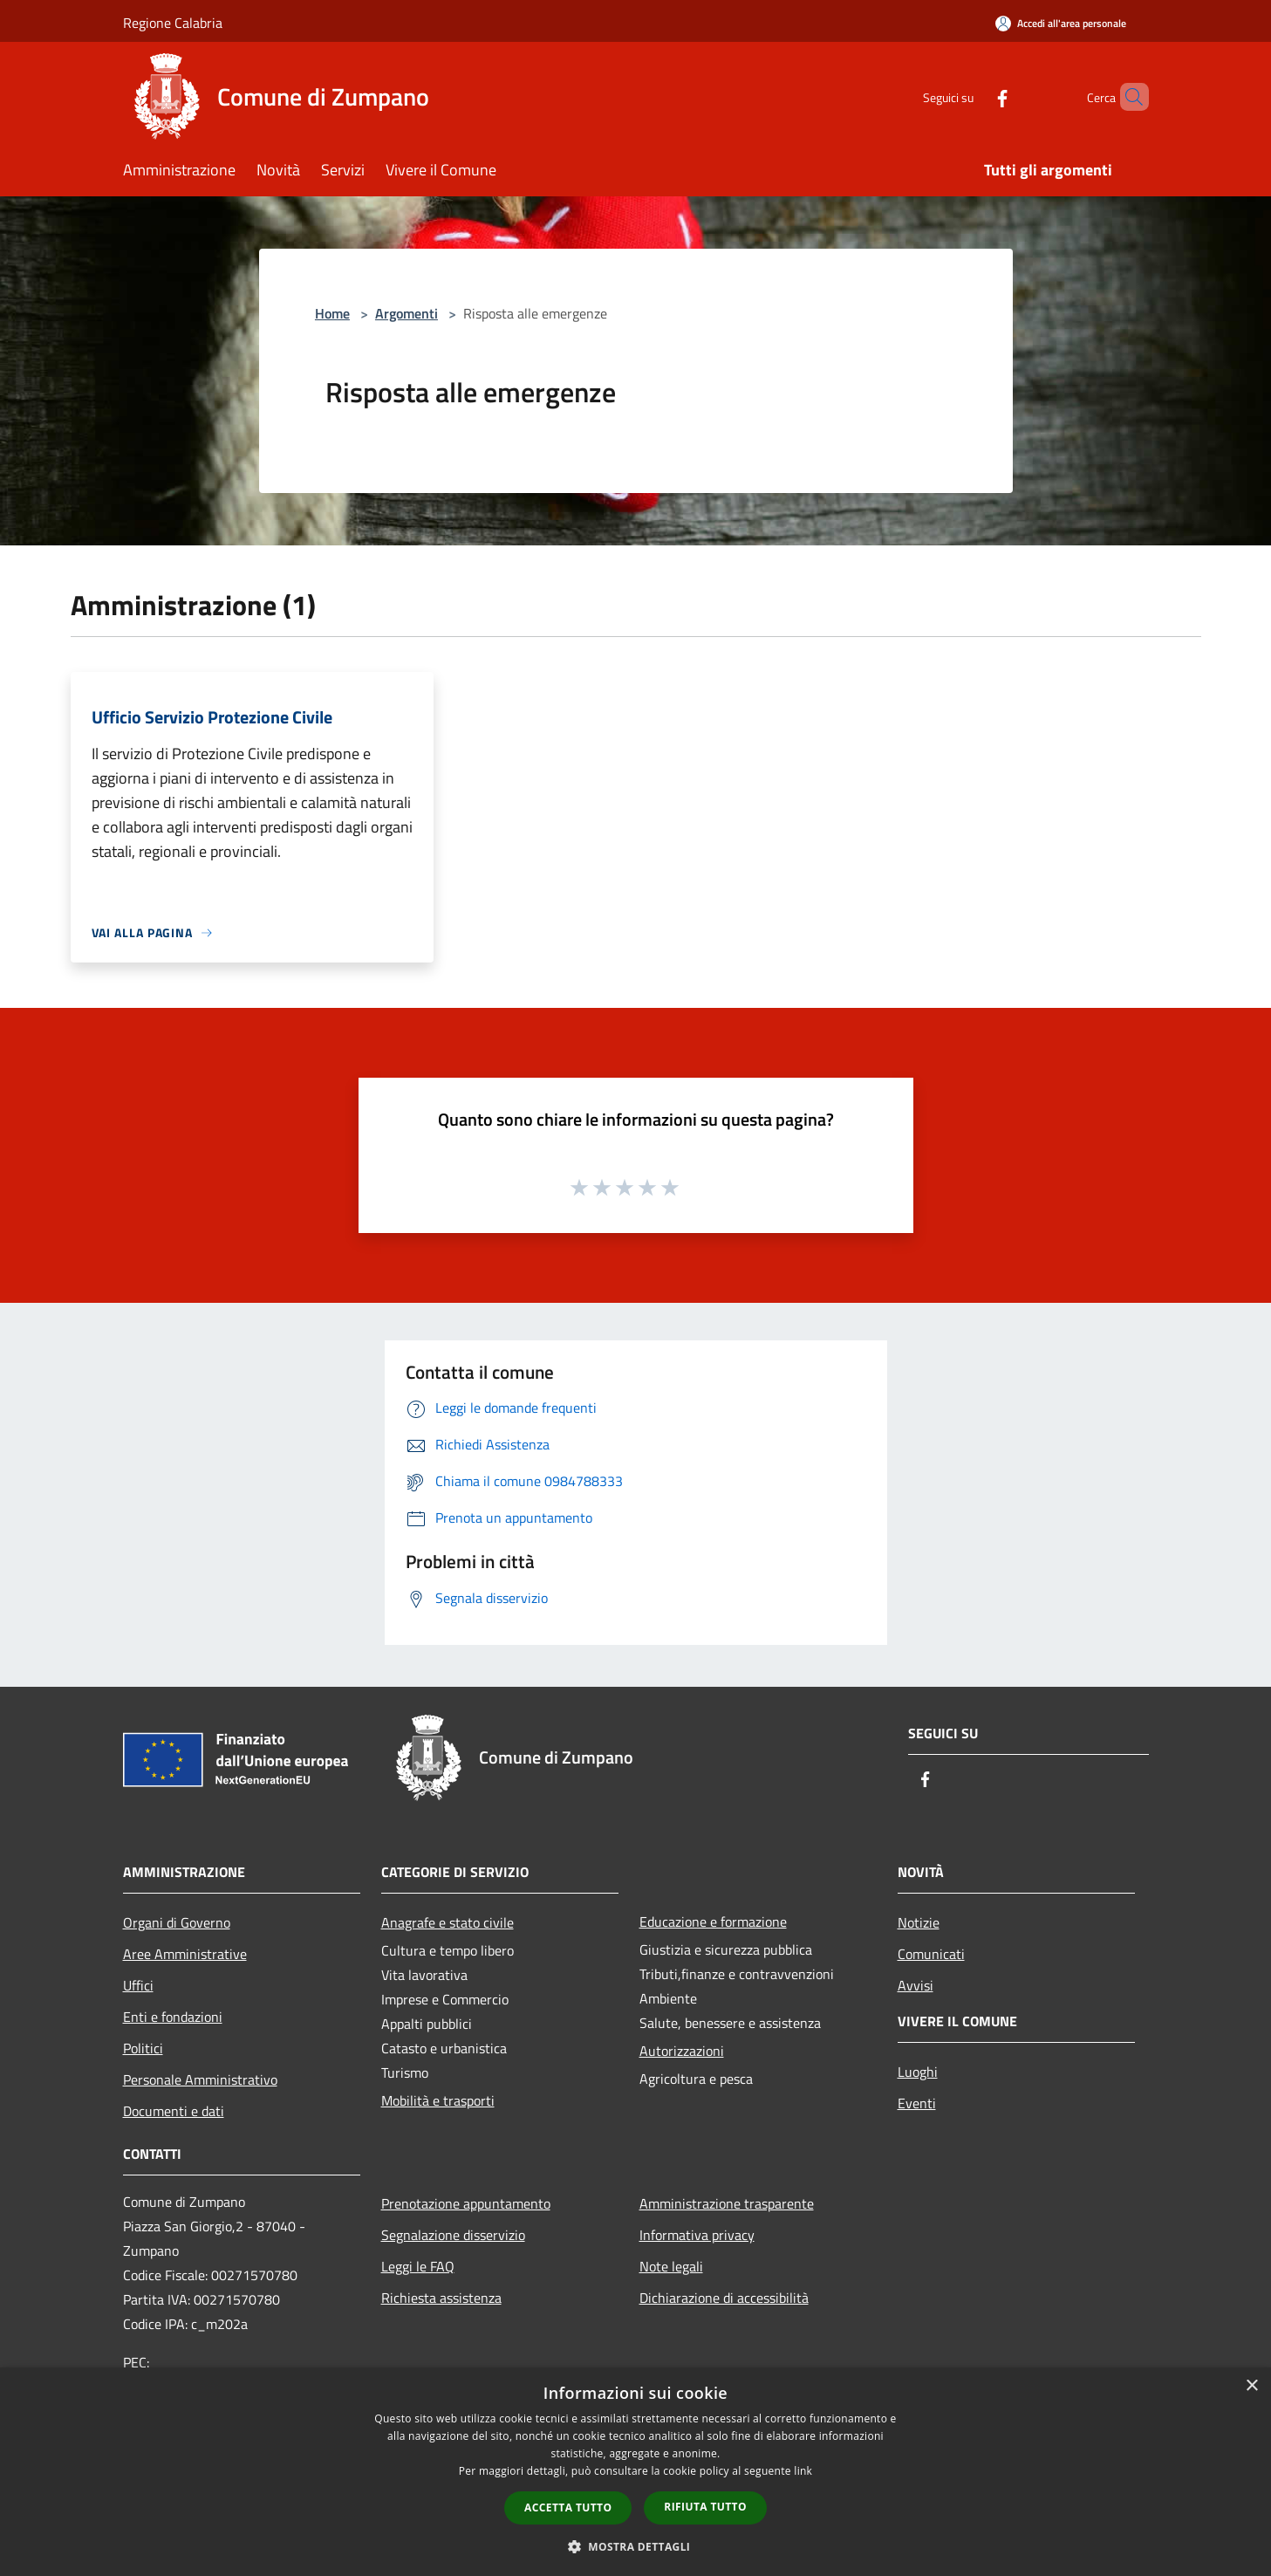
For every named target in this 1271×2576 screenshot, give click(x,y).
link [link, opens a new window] (803, 2470)
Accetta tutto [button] (568, 2507)
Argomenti (406, 313)
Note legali (671, 2266)
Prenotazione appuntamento (465, 2203)
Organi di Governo (176, 1922)
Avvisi (915, 1985)
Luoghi (918, 2071)
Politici (143, 2048)
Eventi (917, 2103)
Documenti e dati (173, 2110)
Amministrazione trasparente (726, 2203)
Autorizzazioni (681, 2050)
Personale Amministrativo (200, 2079)
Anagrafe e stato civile (447, 1922)
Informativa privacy (697, 2234)
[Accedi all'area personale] (1061, 23)
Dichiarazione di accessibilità (724, 2297)
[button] (636, 2546)
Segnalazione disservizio (453, 2234)
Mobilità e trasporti (438, 2100)
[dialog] (635, 2471)
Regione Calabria (172, 22)
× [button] (1251, 2386)
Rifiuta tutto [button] (705, 2506)
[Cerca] (1128, 97)
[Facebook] (972, 96)
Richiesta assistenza (441, 2297)
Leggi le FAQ (417, 2266)
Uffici (138, 1985)
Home (332, 313)
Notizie (919, 1922)
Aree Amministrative (185, 1953)
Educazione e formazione (713, 1921)
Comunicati (931, 1953)
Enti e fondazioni (172, 2016)
